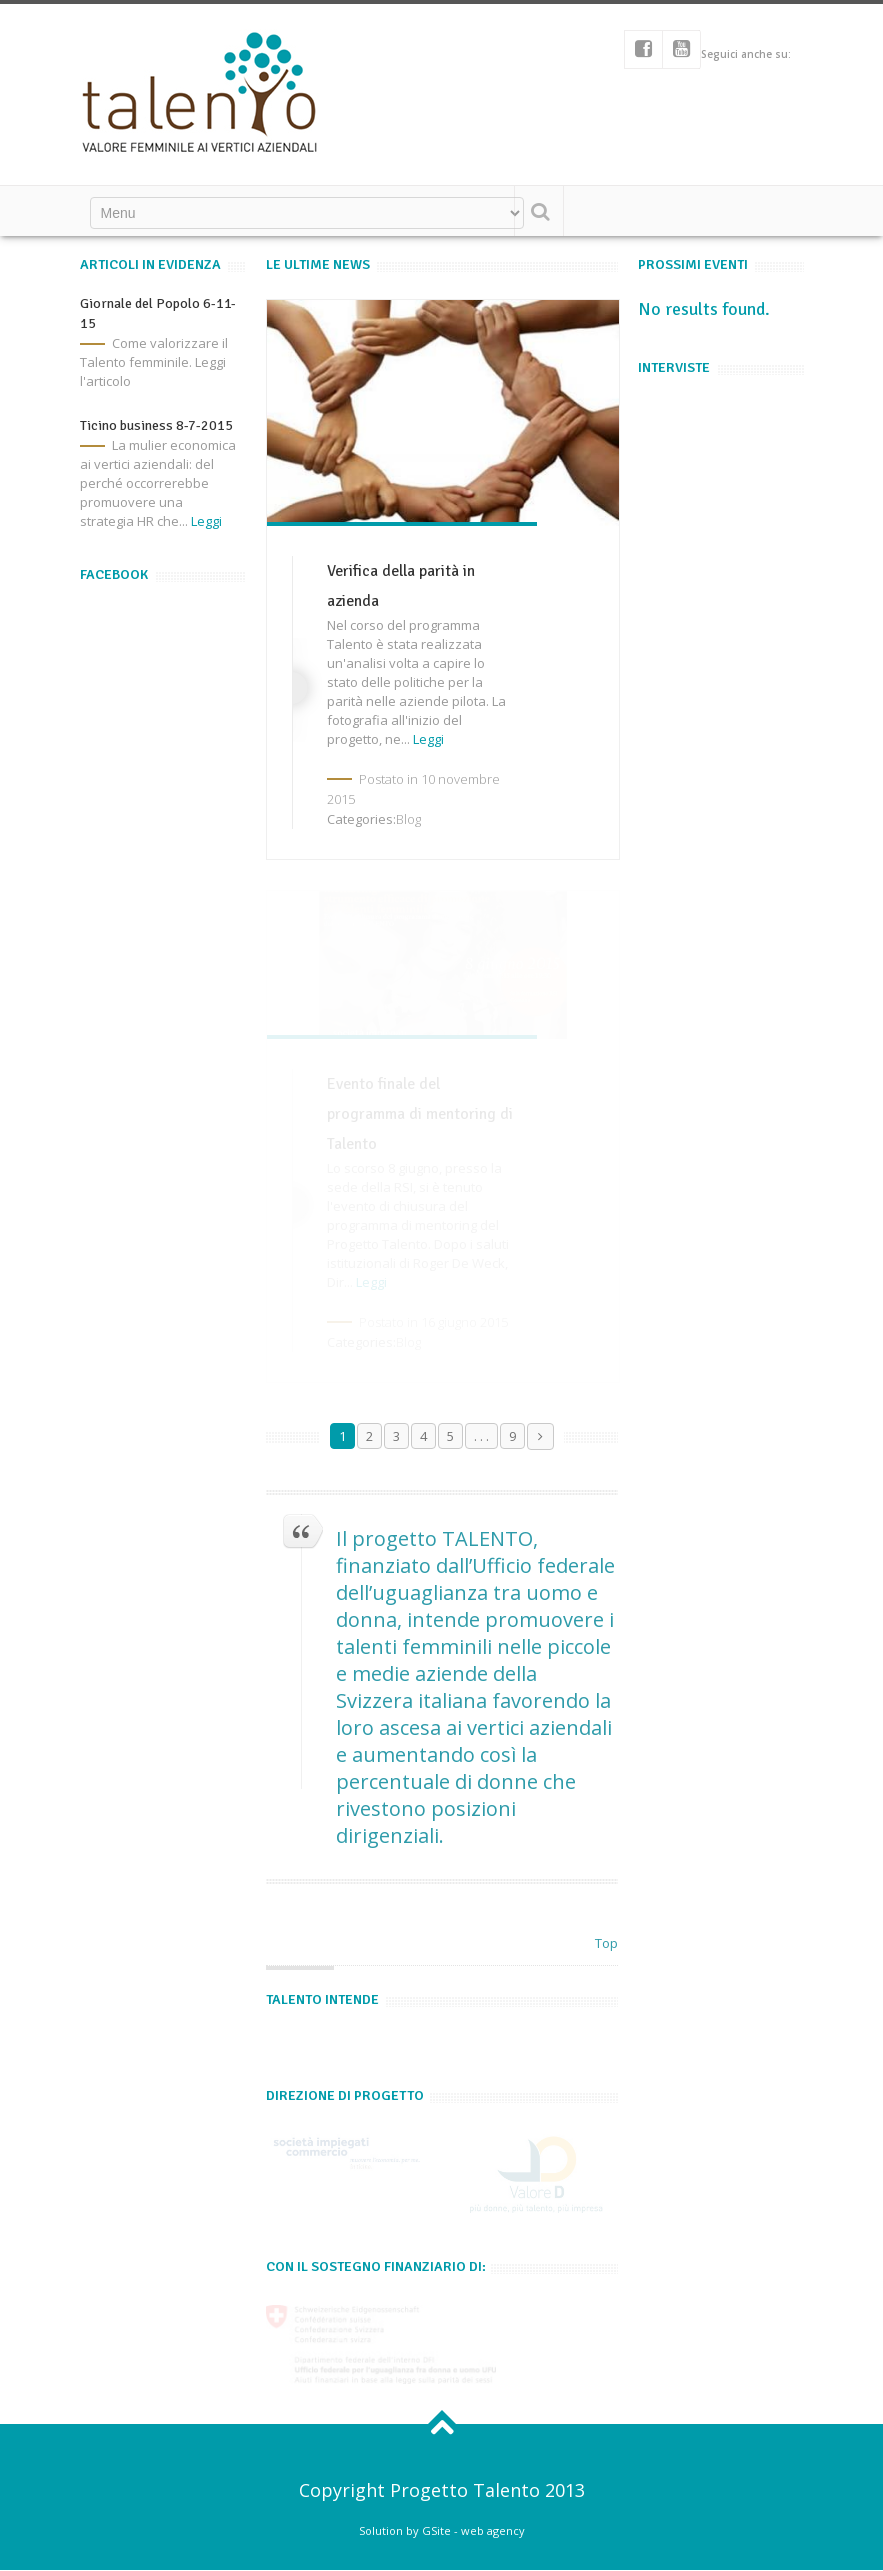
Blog (408, 819)
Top (606, 1943)
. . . (481, 1436)
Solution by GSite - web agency (442, 2530)
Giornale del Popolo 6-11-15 (158, 313)
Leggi (206, 521)
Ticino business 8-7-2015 (156, 425)
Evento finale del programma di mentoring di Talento (420, 1114)
